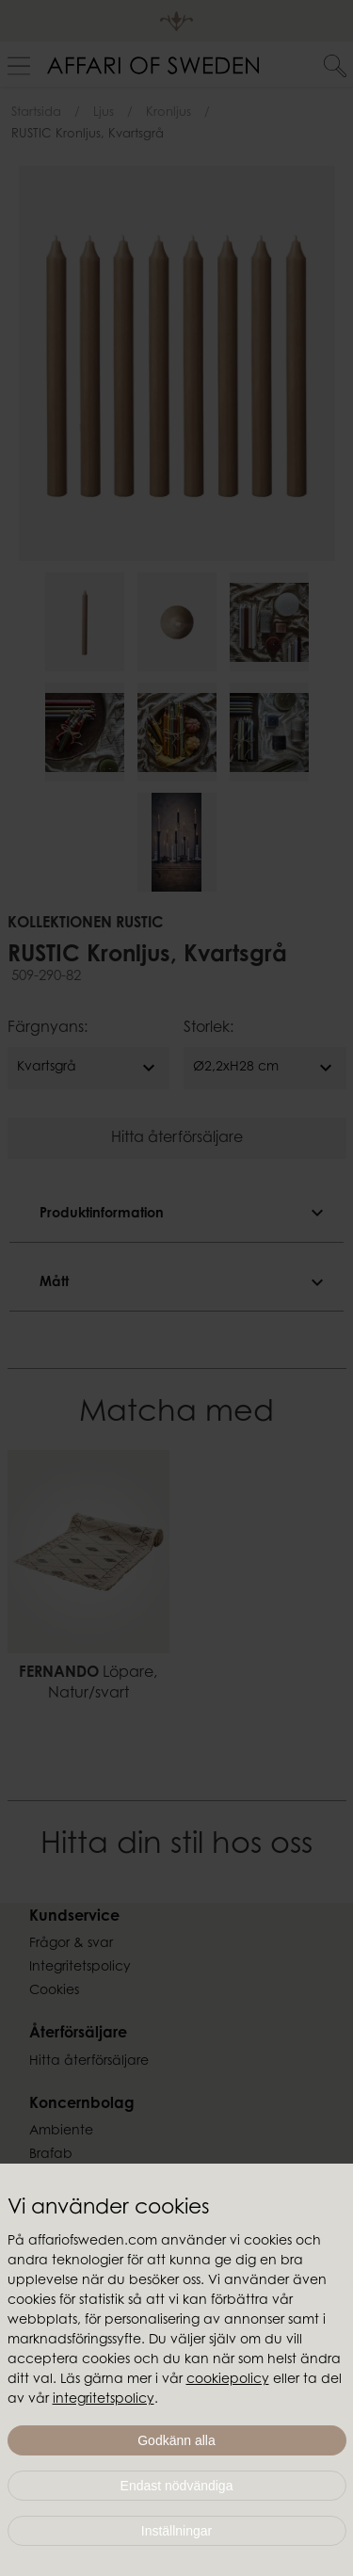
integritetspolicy (103, 2400)
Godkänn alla (176, 2440)
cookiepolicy (227, 2380)
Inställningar (177, 2530)
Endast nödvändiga (176, 2485)
